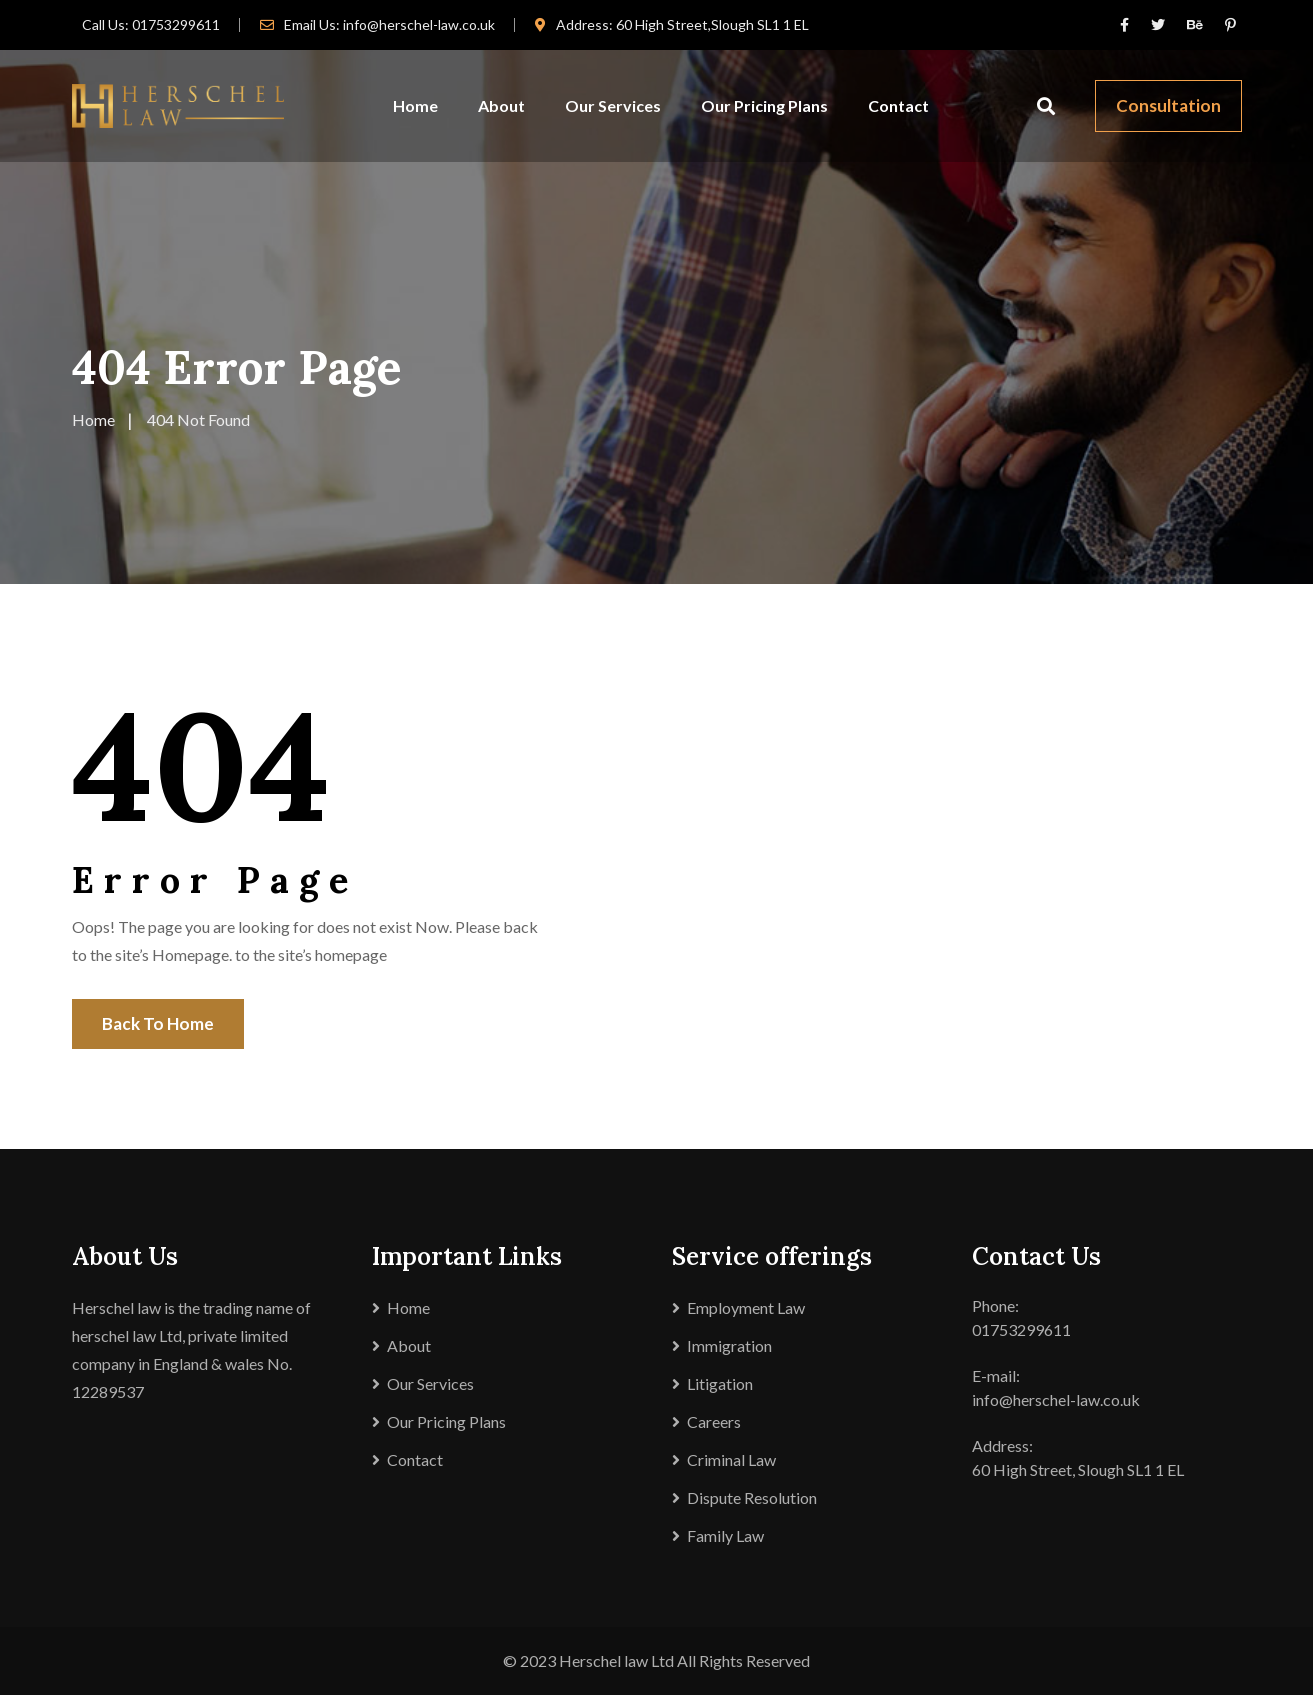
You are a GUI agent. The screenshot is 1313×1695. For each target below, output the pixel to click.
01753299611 (176, 24)
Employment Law (746, 1307)
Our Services (613, 105)
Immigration (729, 1345)
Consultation (1168, 105)
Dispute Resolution (752, 1497)
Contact (898, 105)
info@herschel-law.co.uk (419, 24)
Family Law (725, 1535)
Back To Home (158, 1023)
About (501, 105)
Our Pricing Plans (764, 105)
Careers (714, 1421)
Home (415, 105)
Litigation (720, 1383)
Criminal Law (731, 1459)
